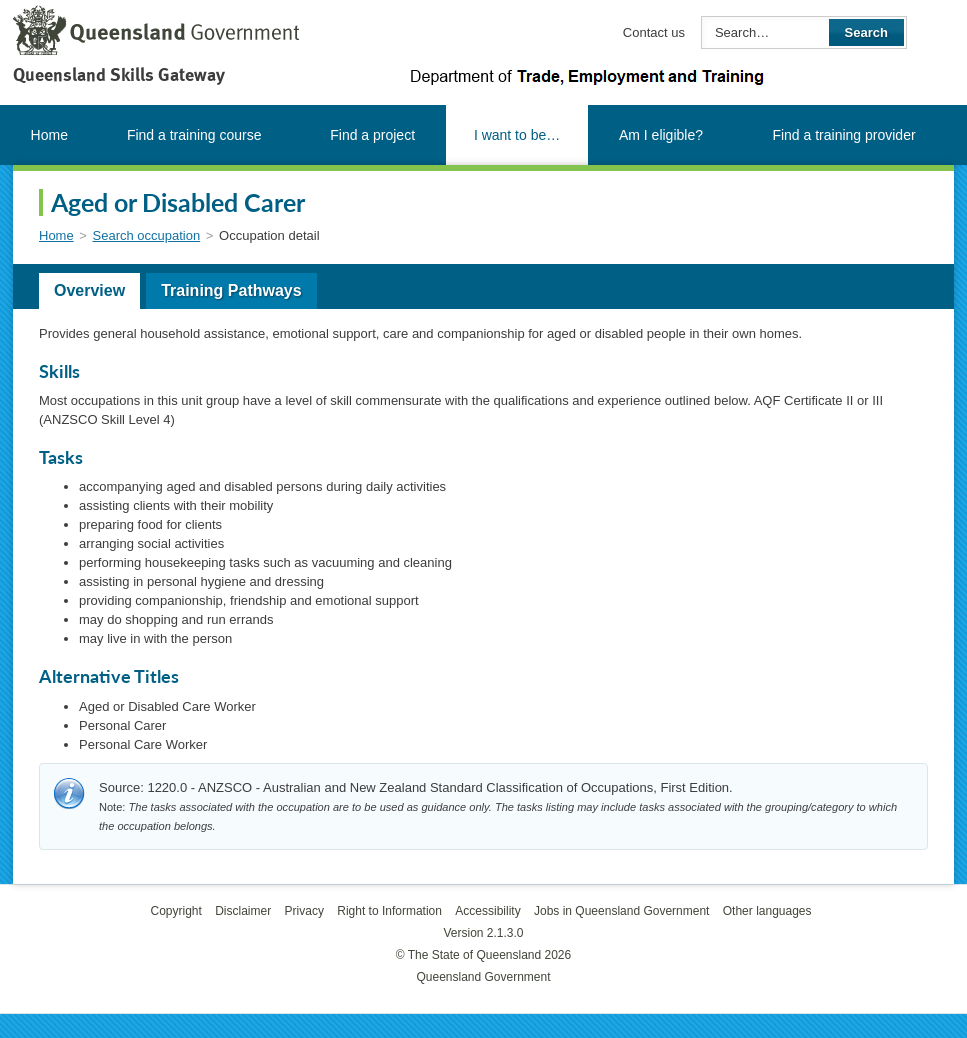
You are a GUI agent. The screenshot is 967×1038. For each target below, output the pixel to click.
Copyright (175, 911)
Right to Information (389, 911)
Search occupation (147, 235)
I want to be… (517, 135)
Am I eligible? (661, 135)
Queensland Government (483, 977)
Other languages (767, 911)
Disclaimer (243, 911)
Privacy (304, 911)
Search (866, 32)
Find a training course (194, 135)
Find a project (372, 135)
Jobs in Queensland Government (621, 911)
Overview (89, 290)
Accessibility (487, 911)
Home (49, 135)
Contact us (654, 32)
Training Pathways (231, 290)
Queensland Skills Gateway (119, 74)
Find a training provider (843, 135)
